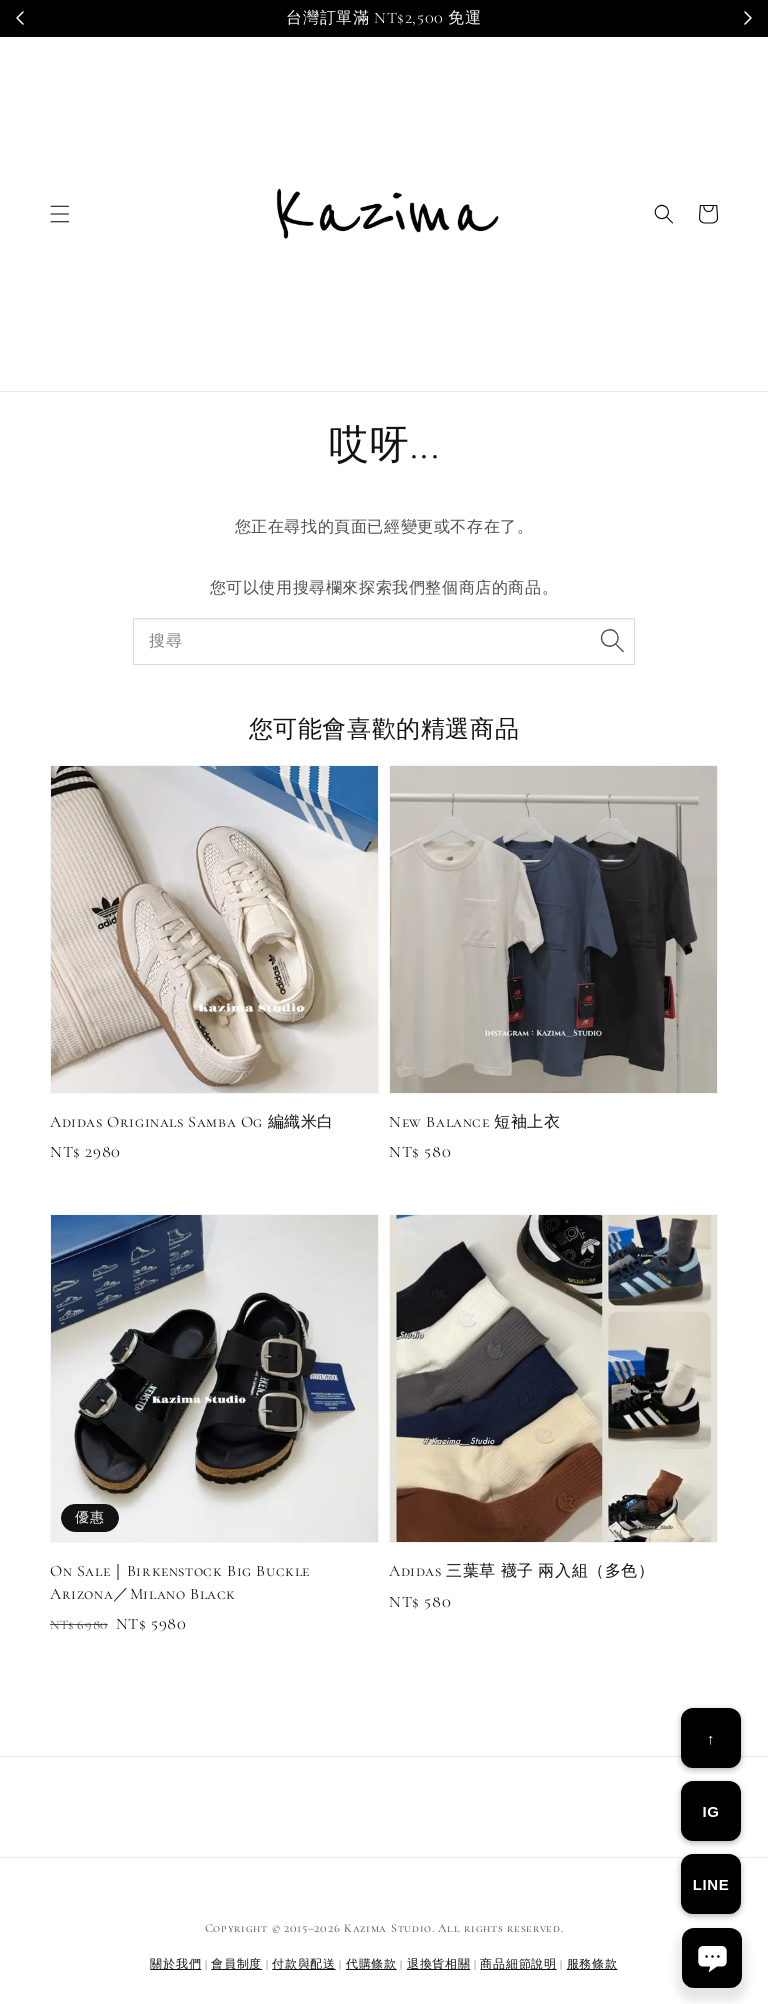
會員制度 (236, 1964)
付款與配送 (304, 1964)
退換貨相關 (439, 1964)
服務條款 (592, 1964)
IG (710, 1811)
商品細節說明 (518, 1964)
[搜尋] (612, 641)
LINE (711, 1884)
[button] (60, 214)
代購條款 (371, 1964)
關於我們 (175, 1964)
